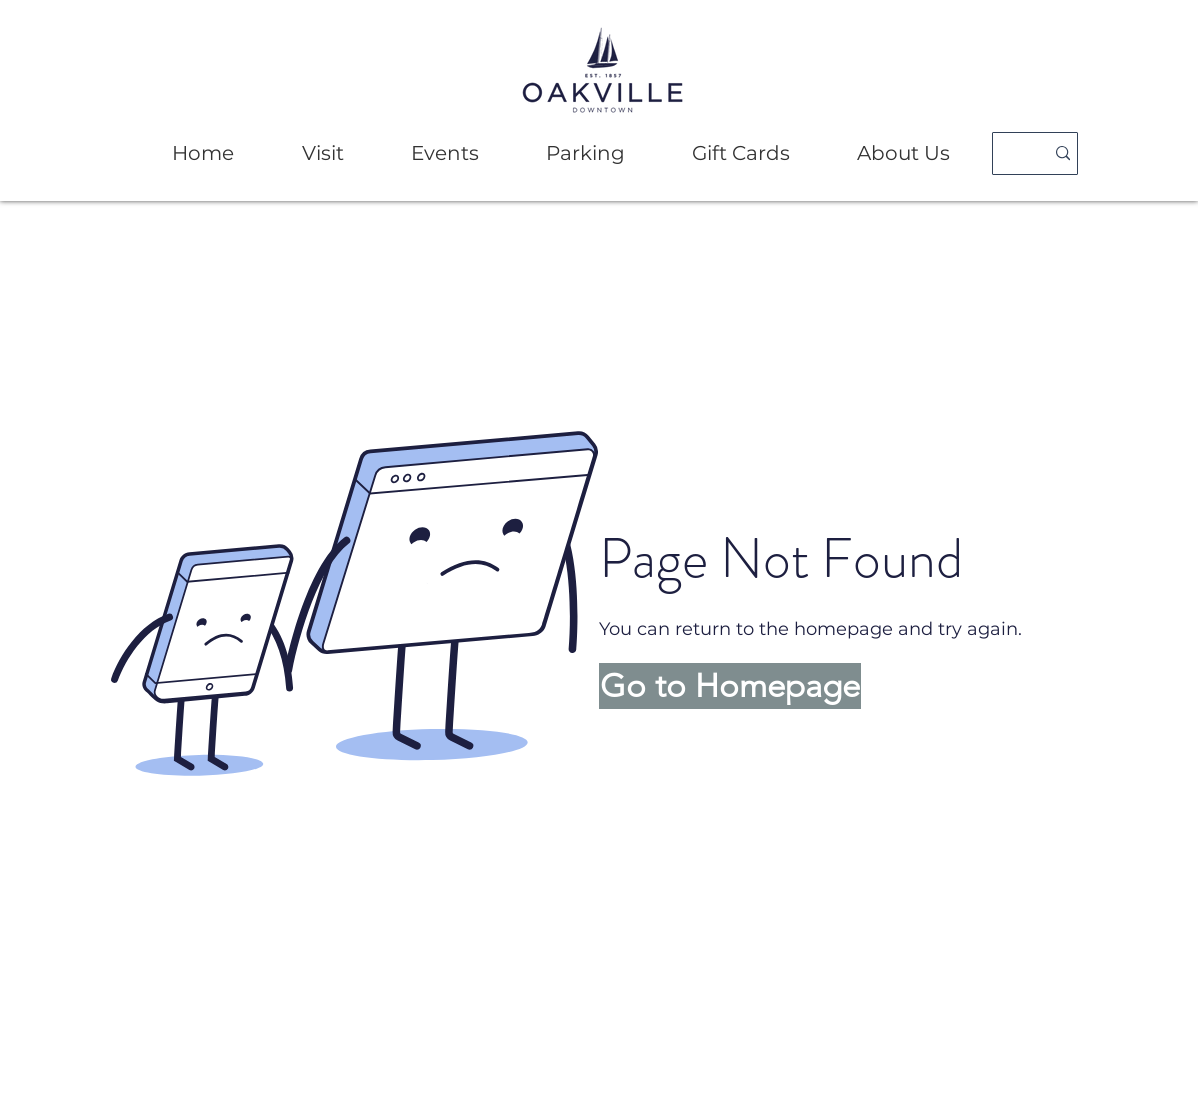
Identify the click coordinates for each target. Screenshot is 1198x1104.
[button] (322, 153)
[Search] (1010, 153)
